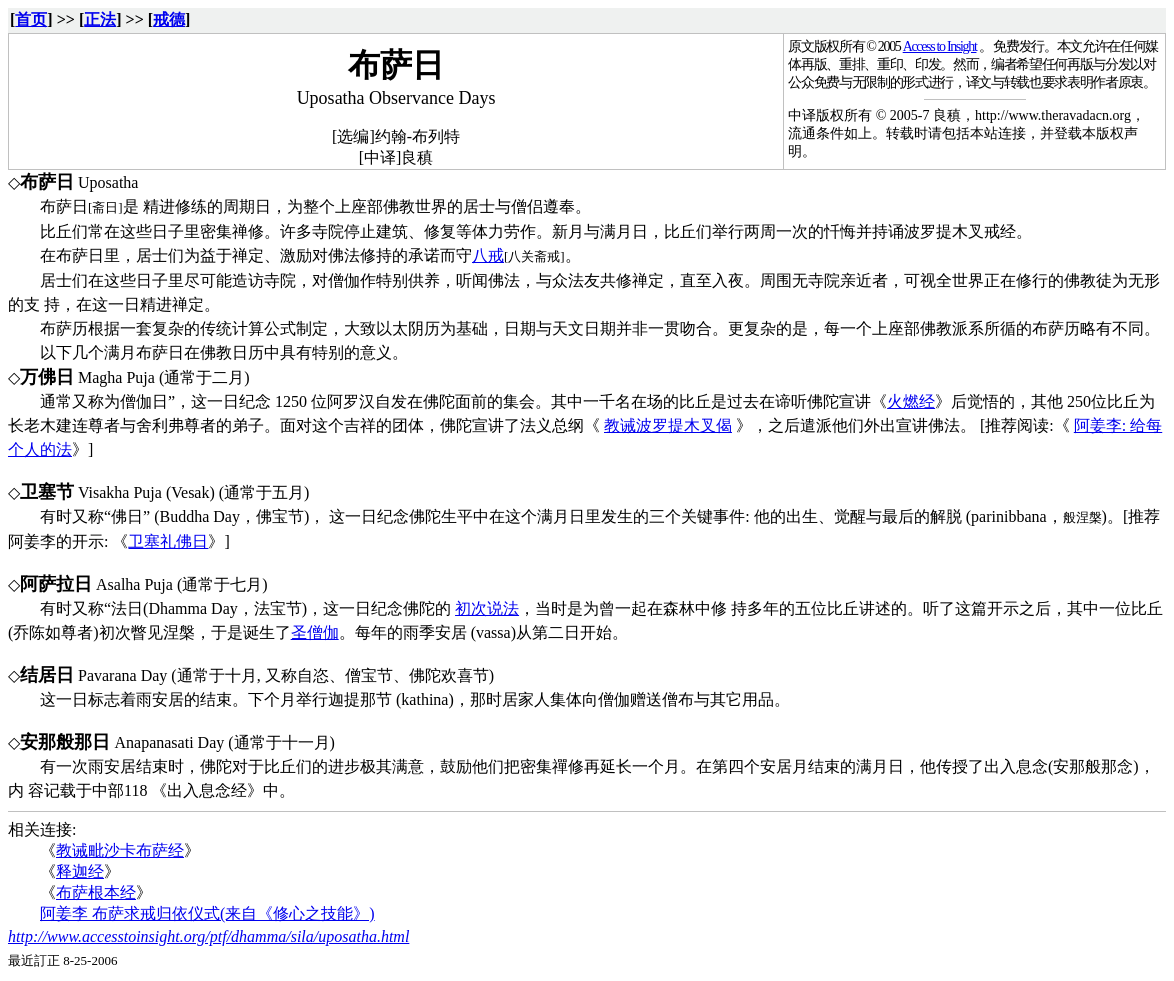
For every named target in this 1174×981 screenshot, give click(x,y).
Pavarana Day (122, 675)
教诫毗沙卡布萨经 (120, 850)
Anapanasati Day (170, 742)
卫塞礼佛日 (168, 541)
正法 (100, 19)
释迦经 (80, 871)
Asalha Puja (134, 584)
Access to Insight (940, 46)
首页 (31, 19)
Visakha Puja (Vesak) (146, 492)
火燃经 (911, 401)
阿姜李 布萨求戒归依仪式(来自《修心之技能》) (207, 913)
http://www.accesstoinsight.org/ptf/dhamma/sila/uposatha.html (208, 936)
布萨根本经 (96, 892)
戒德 (169, 19)
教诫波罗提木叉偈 (668, 425)
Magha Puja (116, 377)
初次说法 (487, 608)
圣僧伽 (315, 632)
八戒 (488, 255)
